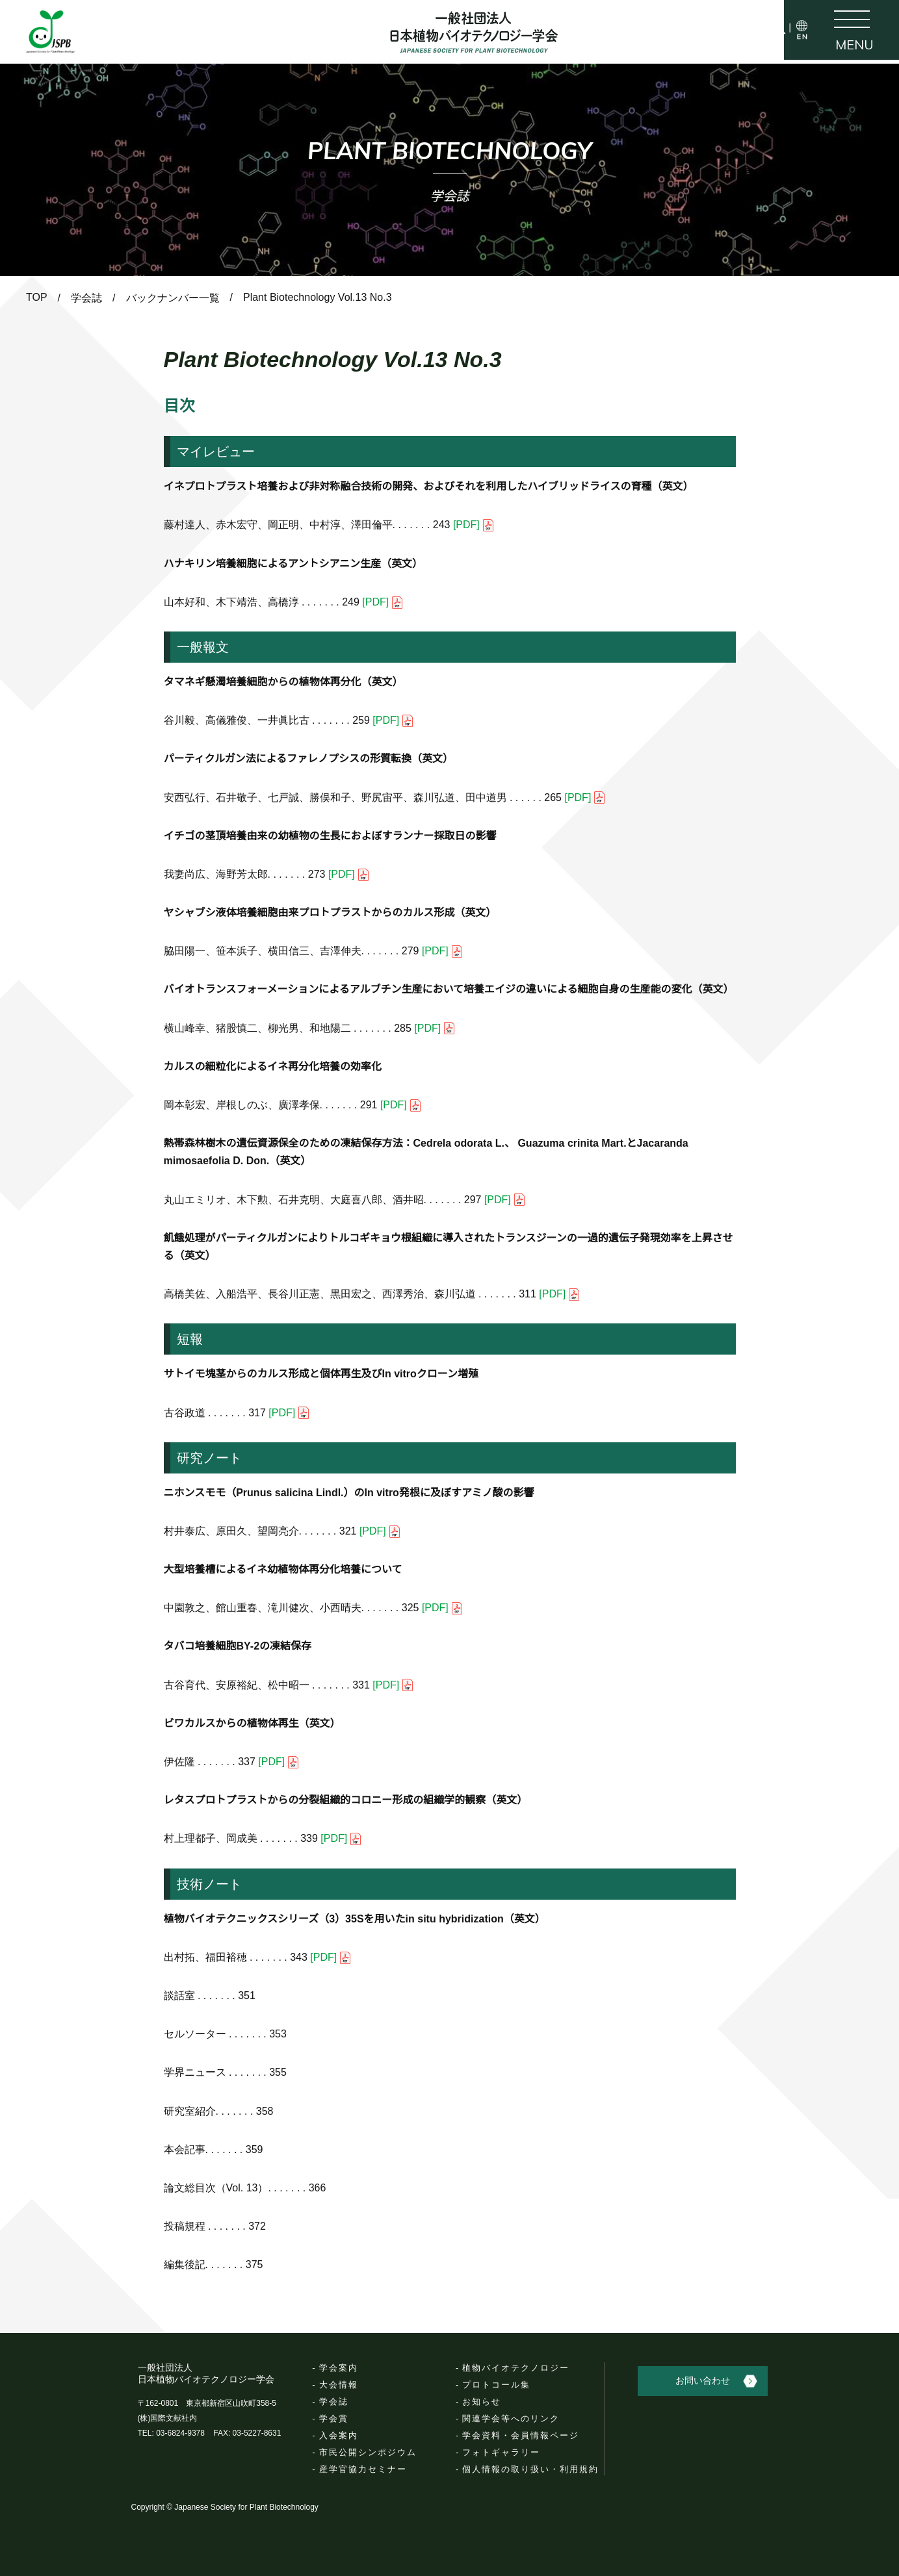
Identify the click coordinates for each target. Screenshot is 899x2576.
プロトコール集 (496, 2385)
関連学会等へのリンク (511, 2418)
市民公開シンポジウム (368, 2452)
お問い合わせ (714, 2376)
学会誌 (333, 2401)
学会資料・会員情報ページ (520, 2435)
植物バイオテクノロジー (515, 2368)
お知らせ (481, 2401)
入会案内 (338, 2435)
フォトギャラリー (501, 2452)
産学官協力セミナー (363, 2469)
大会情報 (338, 2385)
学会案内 (338, 2368)
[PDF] (473, 524)
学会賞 (333, 2418)
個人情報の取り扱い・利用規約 (530, 2469)
